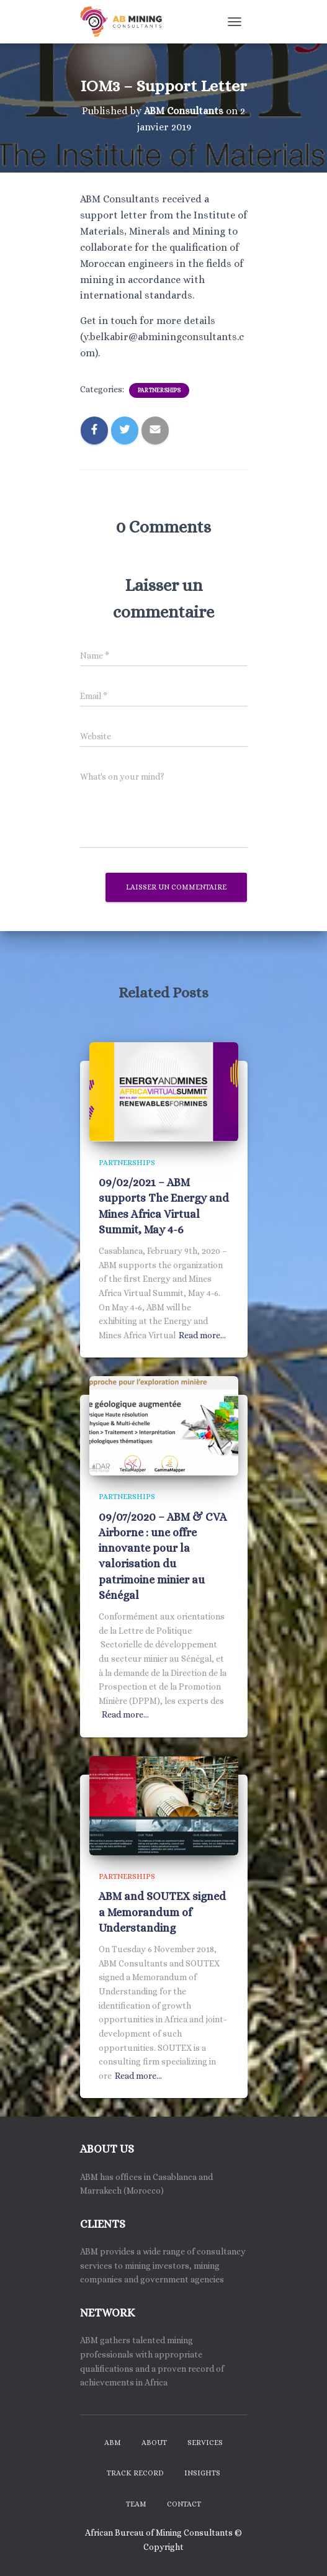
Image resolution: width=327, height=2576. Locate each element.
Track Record (135, 2473)
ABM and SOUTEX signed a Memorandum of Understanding (162, 1912)
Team (136, 2504)
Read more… (202, 1335)
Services (205, 2442)
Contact (184, 2504)
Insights (202, 2473)
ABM (112, 2442)
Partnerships (159, 390)
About (154, 2442)
